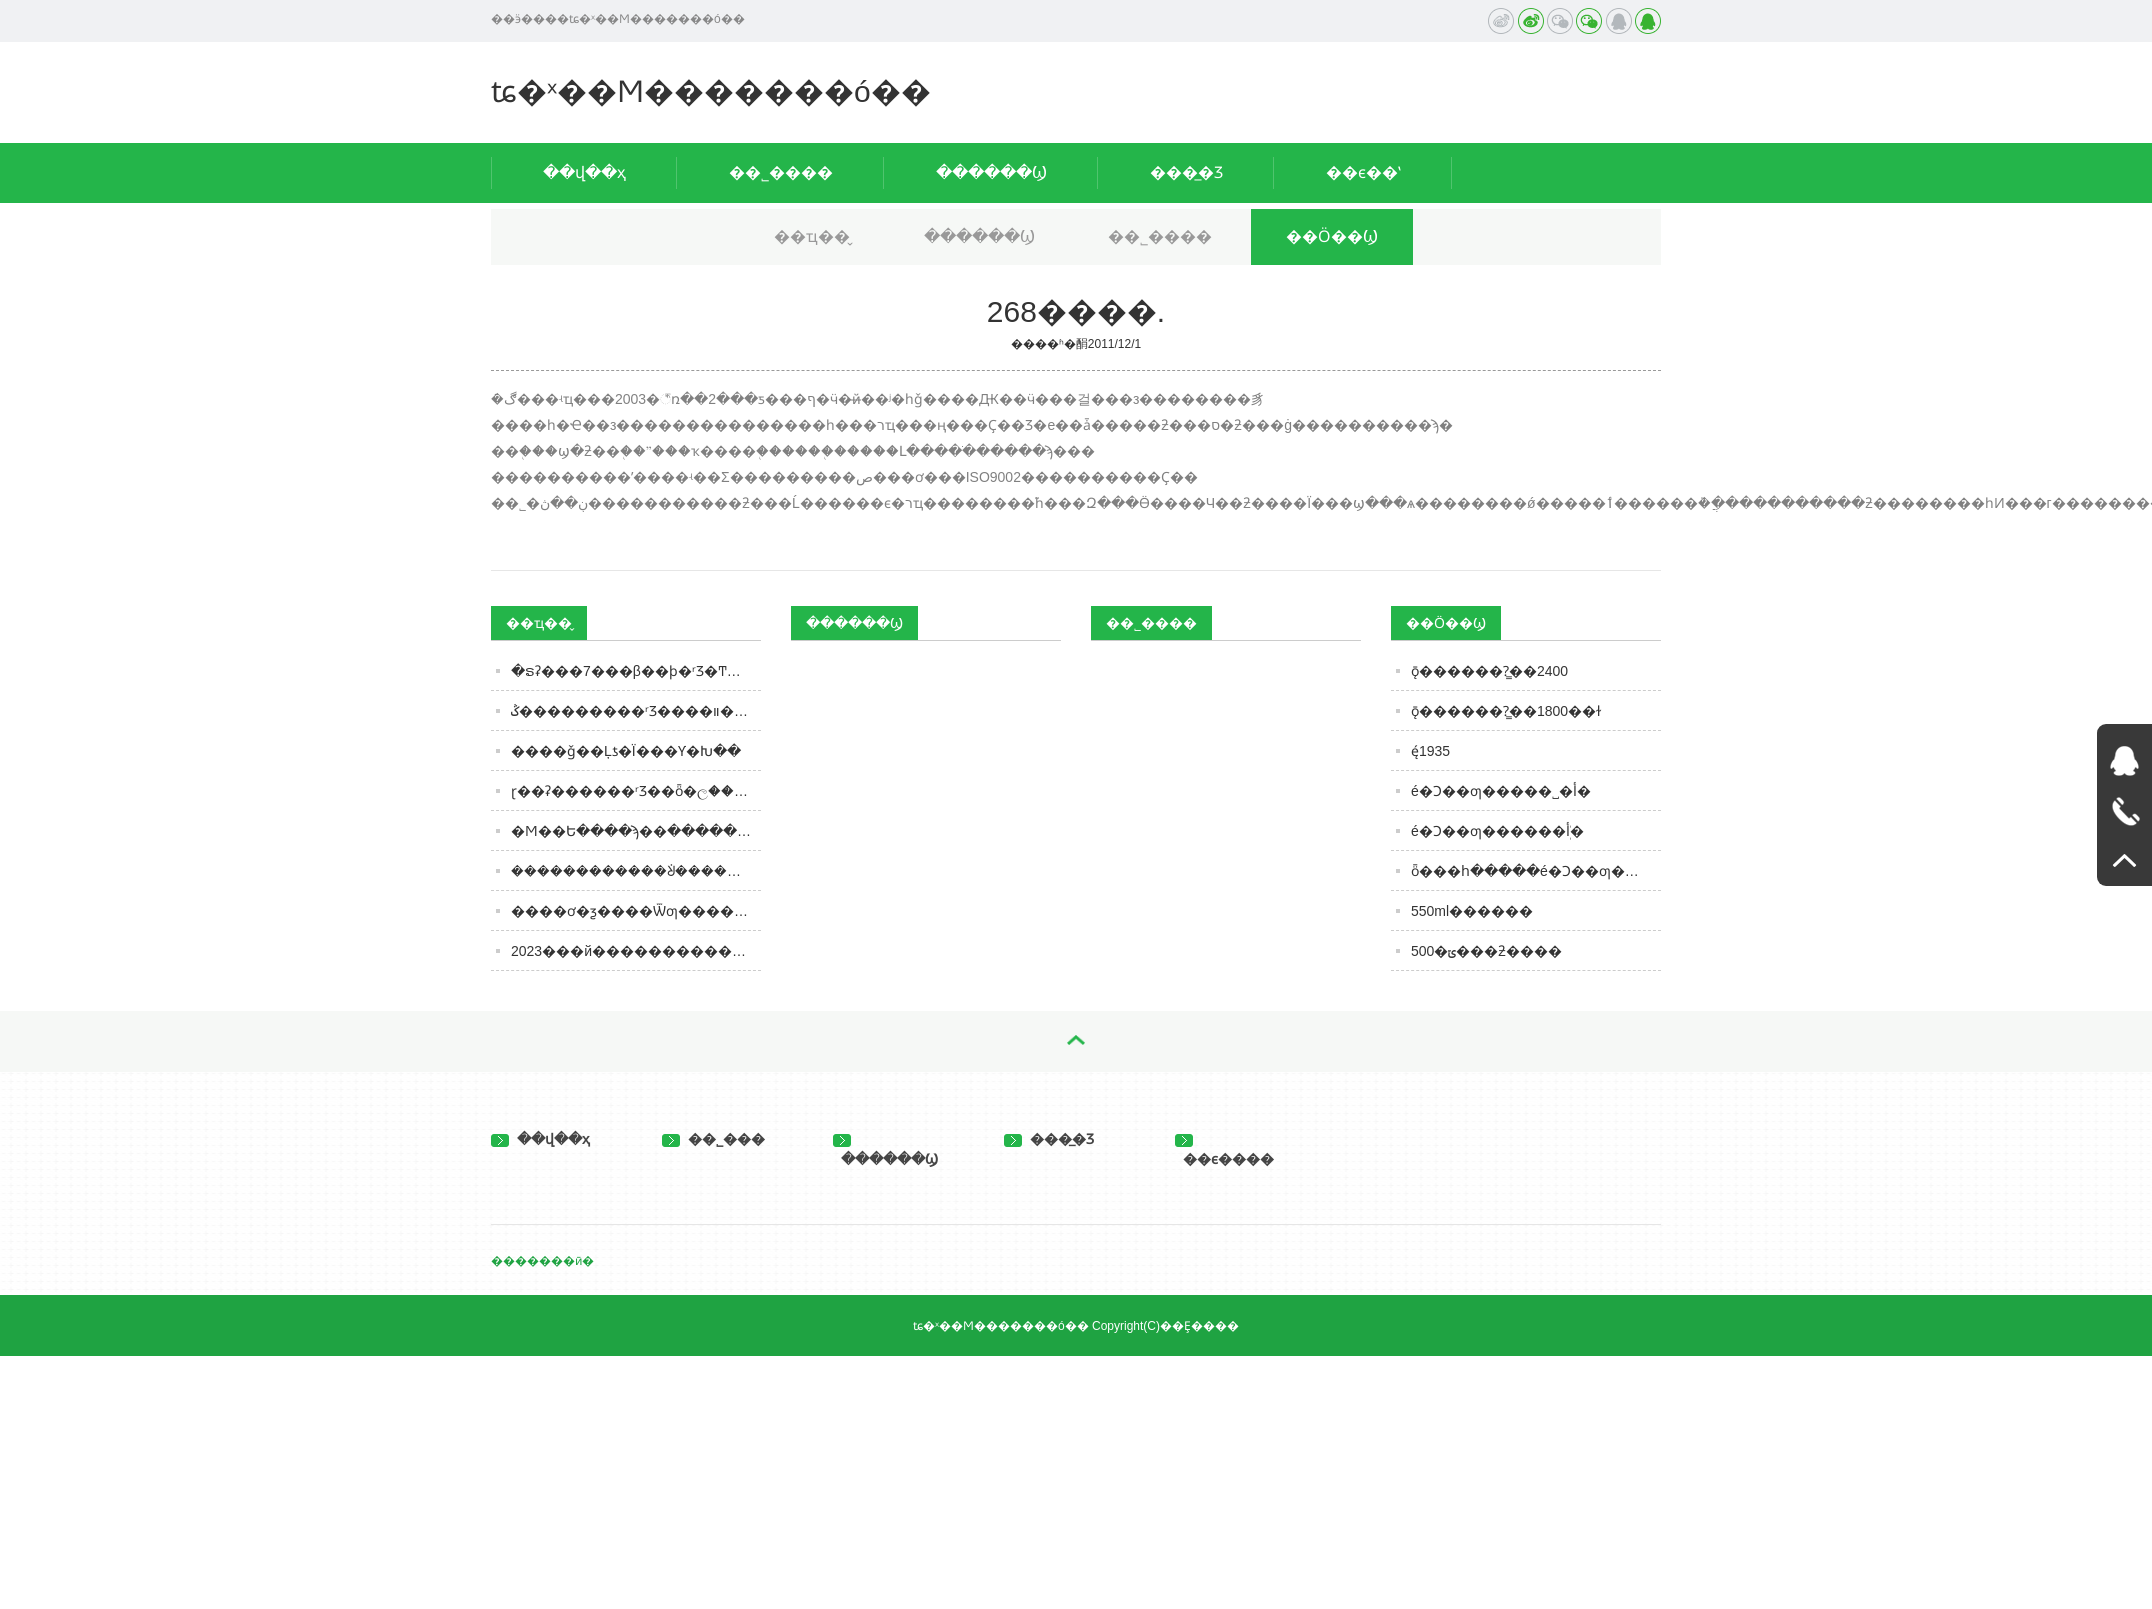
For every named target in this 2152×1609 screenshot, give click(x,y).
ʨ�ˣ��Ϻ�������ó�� (711, 91)
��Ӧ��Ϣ (1332, 236)
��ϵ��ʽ (1363, 172)
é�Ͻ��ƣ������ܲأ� (1497, 831)
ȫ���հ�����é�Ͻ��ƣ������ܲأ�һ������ (1536, 871)
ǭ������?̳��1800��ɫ (1506, 711)
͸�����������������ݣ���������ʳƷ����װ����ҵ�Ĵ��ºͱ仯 (636, 711)
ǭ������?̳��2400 (1489, 671)
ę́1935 (1430, 751)
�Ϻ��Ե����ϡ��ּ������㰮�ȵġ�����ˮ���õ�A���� (636, 831)
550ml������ (1472, 911)
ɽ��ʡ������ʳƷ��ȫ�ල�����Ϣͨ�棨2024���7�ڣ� (636, 791)
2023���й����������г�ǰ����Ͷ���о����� (636, 951)
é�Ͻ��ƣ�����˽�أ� (1501, 791)
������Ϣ (991, 172)
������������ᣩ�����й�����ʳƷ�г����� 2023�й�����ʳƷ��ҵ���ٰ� (636, 871)
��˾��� (713, 1139)
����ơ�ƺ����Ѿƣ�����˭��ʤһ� (636, 911)
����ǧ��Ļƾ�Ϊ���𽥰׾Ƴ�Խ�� (626, 751)
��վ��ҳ (584, 172)
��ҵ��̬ (812, 236)
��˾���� (781, 172)
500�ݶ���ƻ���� (1486, 951)
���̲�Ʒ (1186, 172)
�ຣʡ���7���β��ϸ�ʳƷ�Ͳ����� (636, 671)
